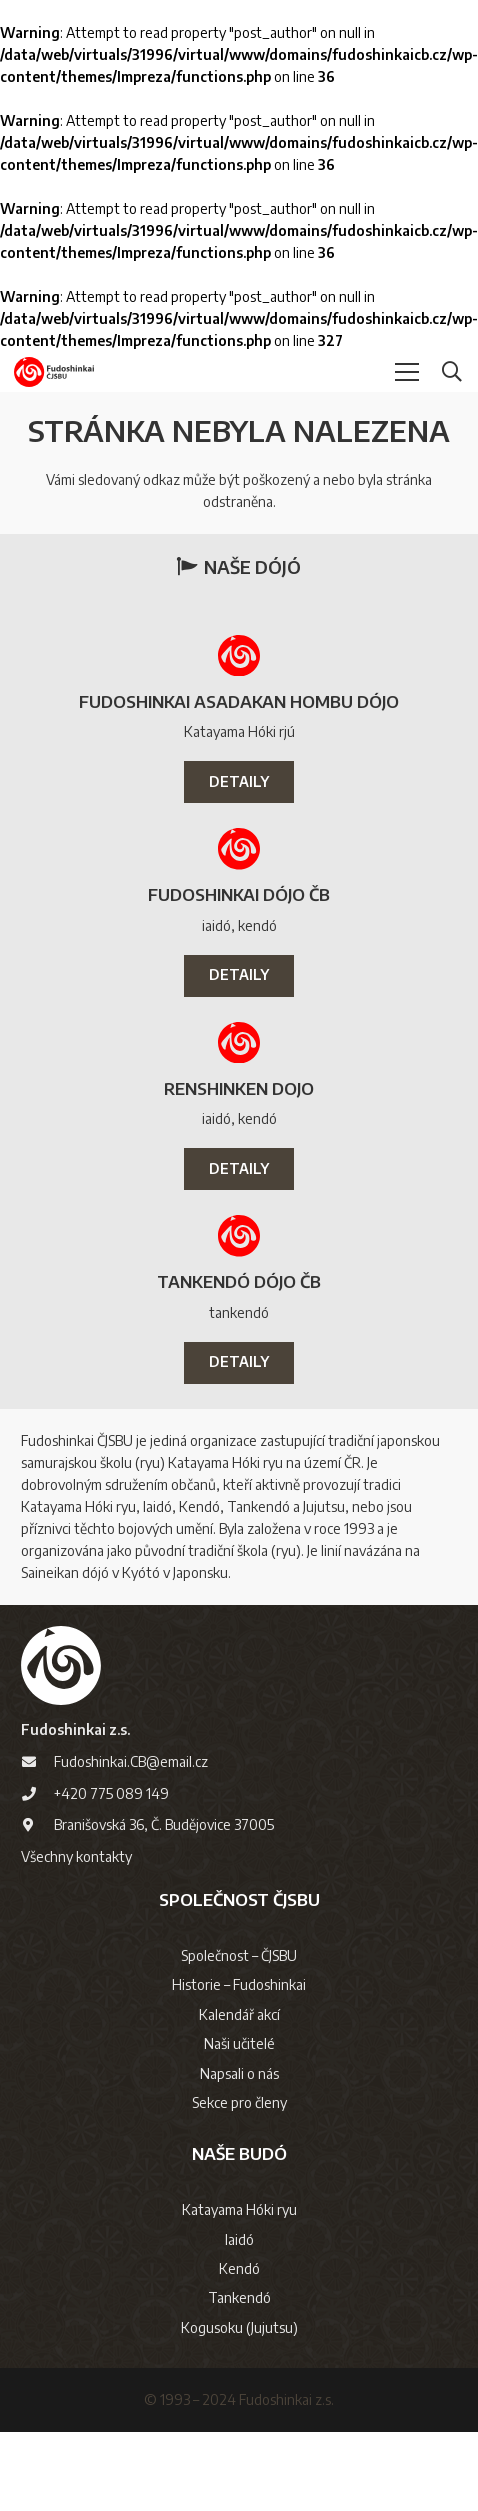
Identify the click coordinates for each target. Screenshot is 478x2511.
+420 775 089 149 (111, 1793)
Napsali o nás (239, 2073)
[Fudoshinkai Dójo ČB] (239, 849)
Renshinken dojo (239, 1088)
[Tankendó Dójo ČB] (239, 1236)
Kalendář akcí (239, 2014)
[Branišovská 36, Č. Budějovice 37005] (37, 1825)
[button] (407, 372)
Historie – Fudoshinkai (239, 1984)
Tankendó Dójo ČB (239, 1281)
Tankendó (239, 2297)
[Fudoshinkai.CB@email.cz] (37, 1762)
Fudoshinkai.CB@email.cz (131, 1761)
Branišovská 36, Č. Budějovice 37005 (164, 1824)
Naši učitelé (239, 2043)
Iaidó (239, 2239)
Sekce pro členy (239, 2102)
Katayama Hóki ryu (239, 2209)
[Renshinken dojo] (239, 1043)
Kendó (239, 2268)
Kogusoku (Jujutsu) (239, 2327)
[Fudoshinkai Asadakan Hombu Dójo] (239, 656)
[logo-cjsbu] (54, 372)
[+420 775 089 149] (37, 1794)
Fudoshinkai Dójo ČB (239, 894)
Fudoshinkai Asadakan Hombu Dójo (239, 701)
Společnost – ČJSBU (239, 1955)
